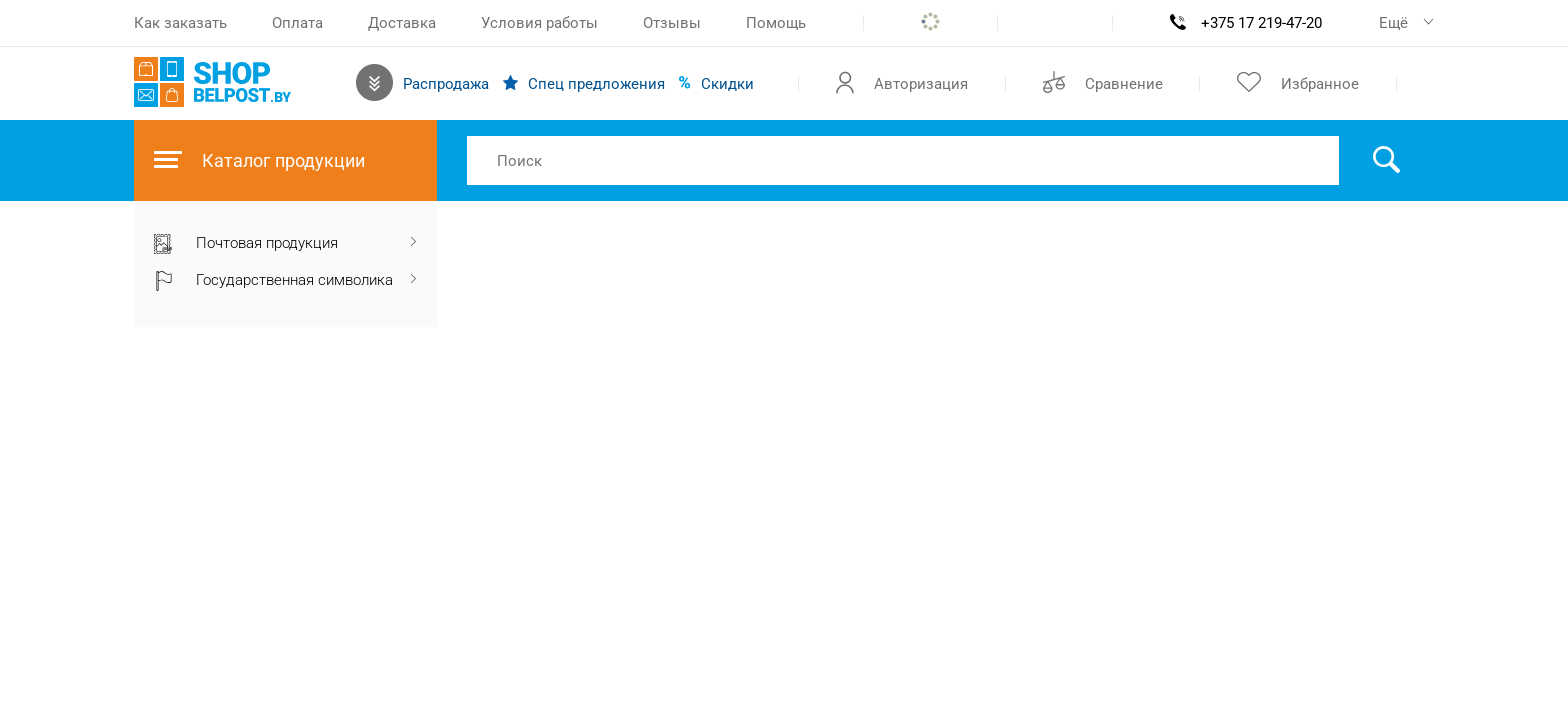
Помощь (776, 23)
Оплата (297, 23)
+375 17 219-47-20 (1261, 23)
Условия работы (539, 23)
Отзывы (672, 23)
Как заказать (180, 23)
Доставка (402, 23)
